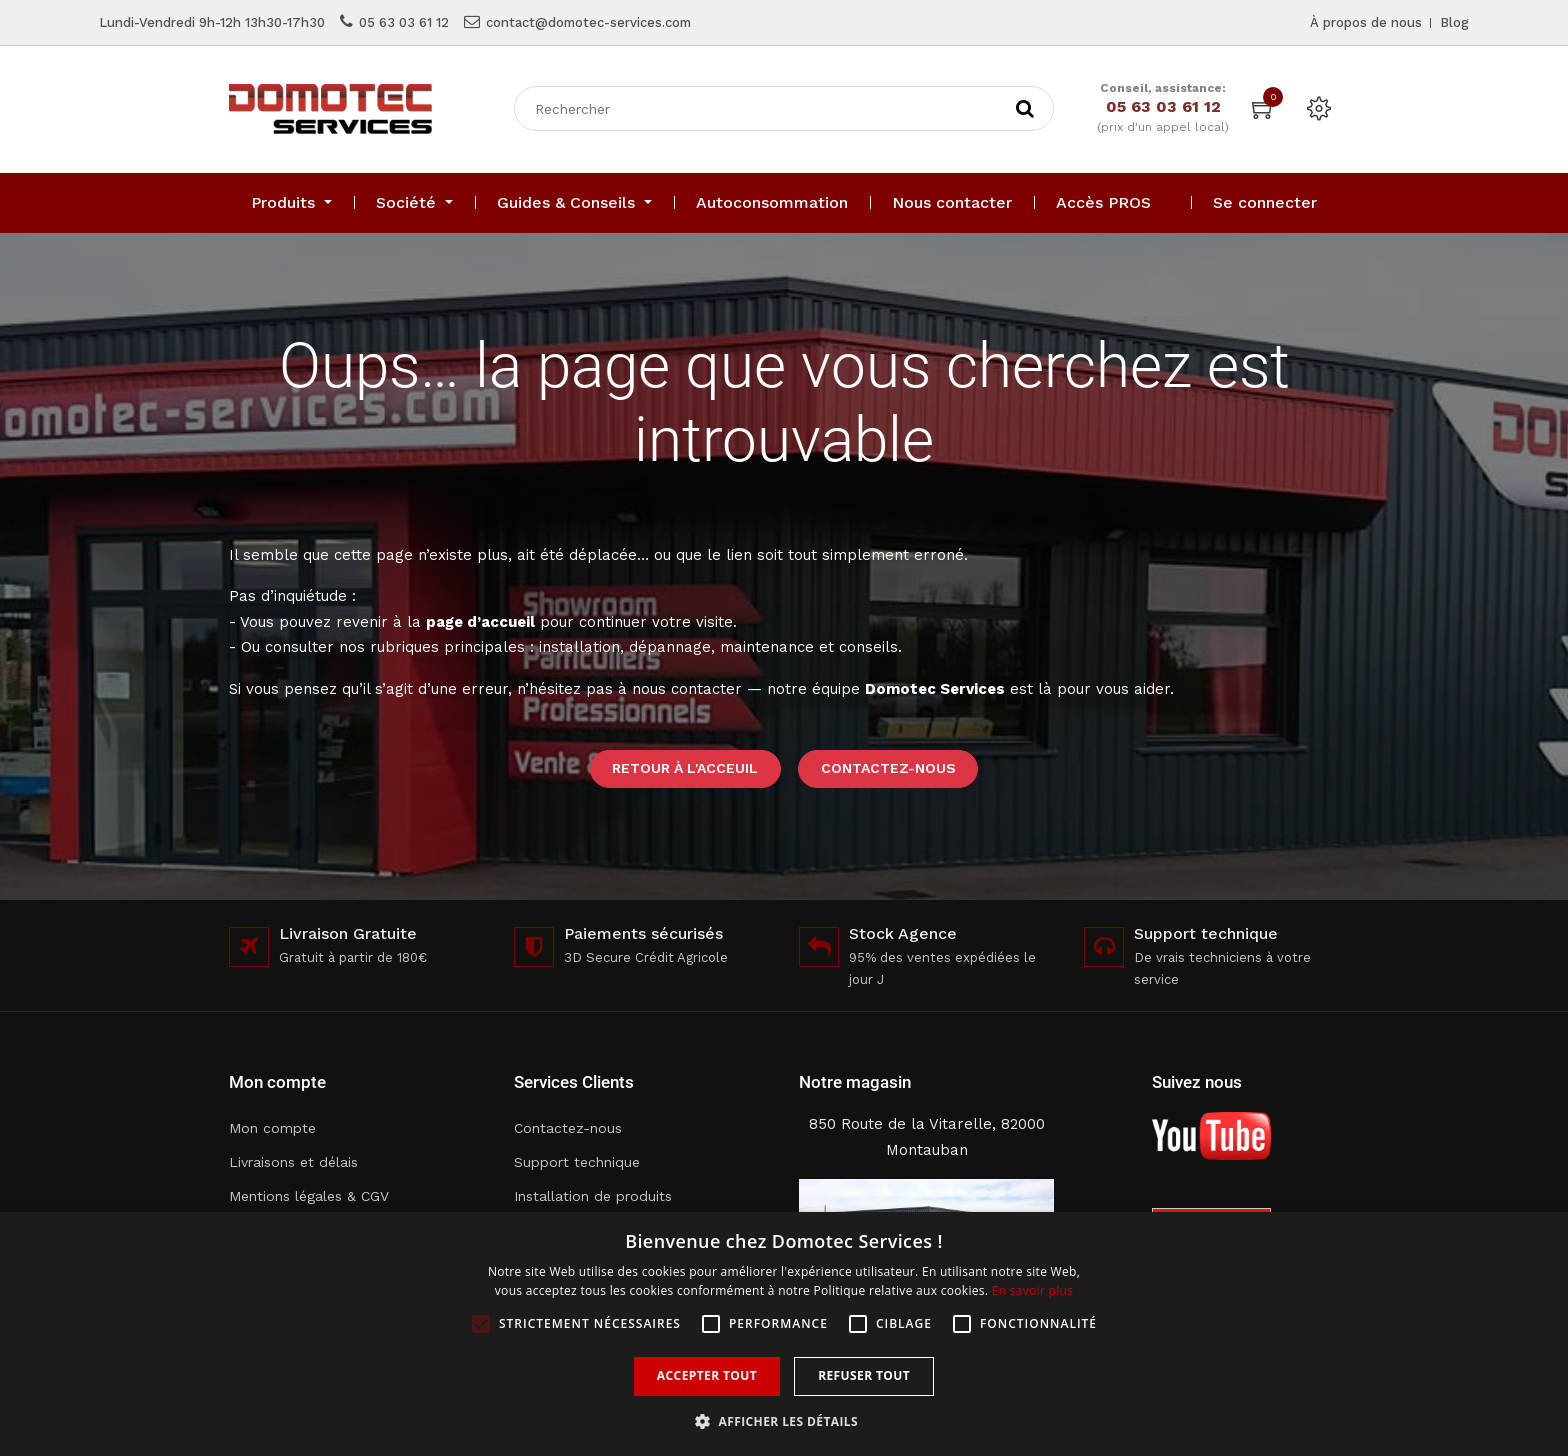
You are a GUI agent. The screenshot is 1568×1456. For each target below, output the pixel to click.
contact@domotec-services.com (588, 22)
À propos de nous (1366, 22)
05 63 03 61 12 (404, 22)
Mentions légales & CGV (309, 1196)
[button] (784, 1421)
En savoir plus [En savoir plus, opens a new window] (1032, 1290)
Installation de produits (593, 1196)
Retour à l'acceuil (685, 768)
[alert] (784, 1334)
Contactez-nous (888, 768)
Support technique (577, 1162)
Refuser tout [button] (864, 1375)
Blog (1454, 22)
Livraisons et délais (293, 1162)
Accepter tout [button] (707, 1375)
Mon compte (272, 1128)
